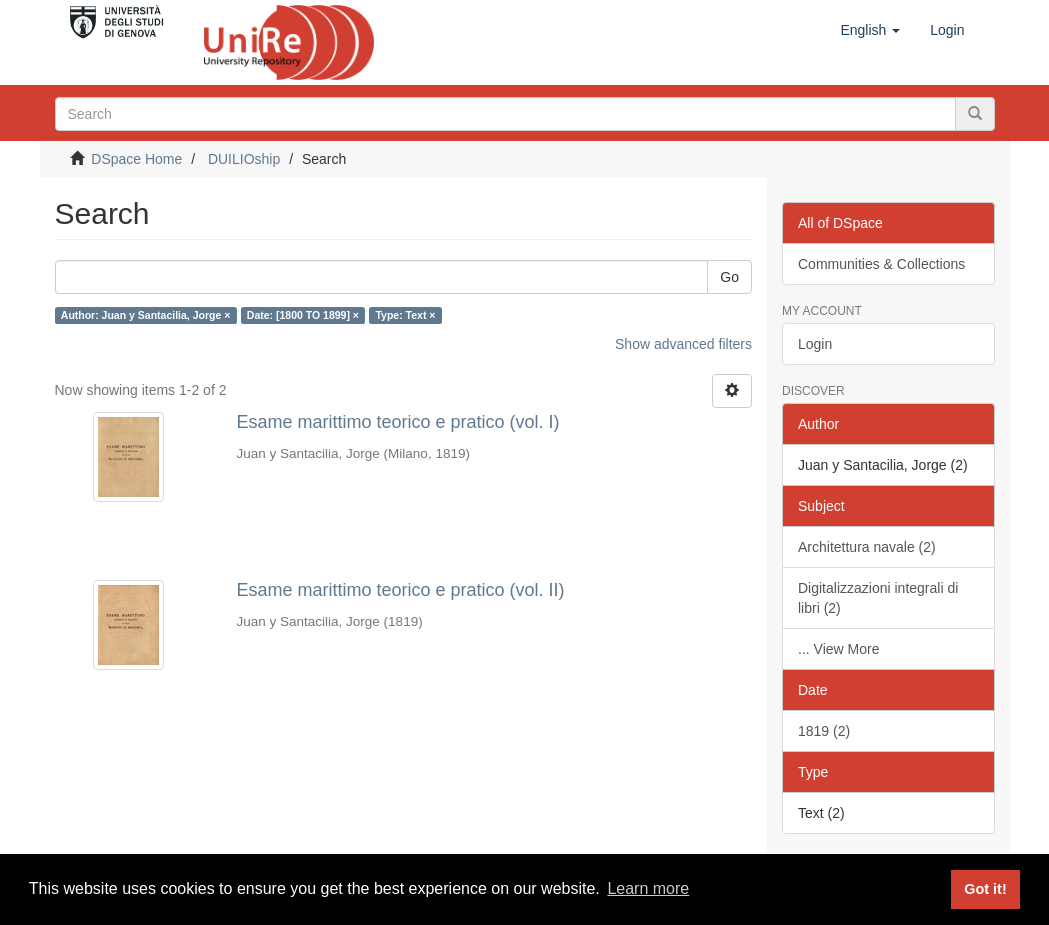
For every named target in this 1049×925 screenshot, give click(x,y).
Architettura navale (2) (867, 547)
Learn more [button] (648, 888)
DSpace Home (136, 159)
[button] (870, 30)
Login (815, 344)
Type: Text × (405, 315)
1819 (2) (824, 731)
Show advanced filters (683, 344)
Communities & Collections (881, 264)
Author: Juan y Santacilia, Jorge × (146, 315)
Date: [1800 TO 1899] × (303, 315)
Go (729, 277)
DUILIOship (244, 159)
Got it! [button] (985, 889)
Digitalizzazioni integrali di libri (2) (878, 598)
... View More (838, 649)
